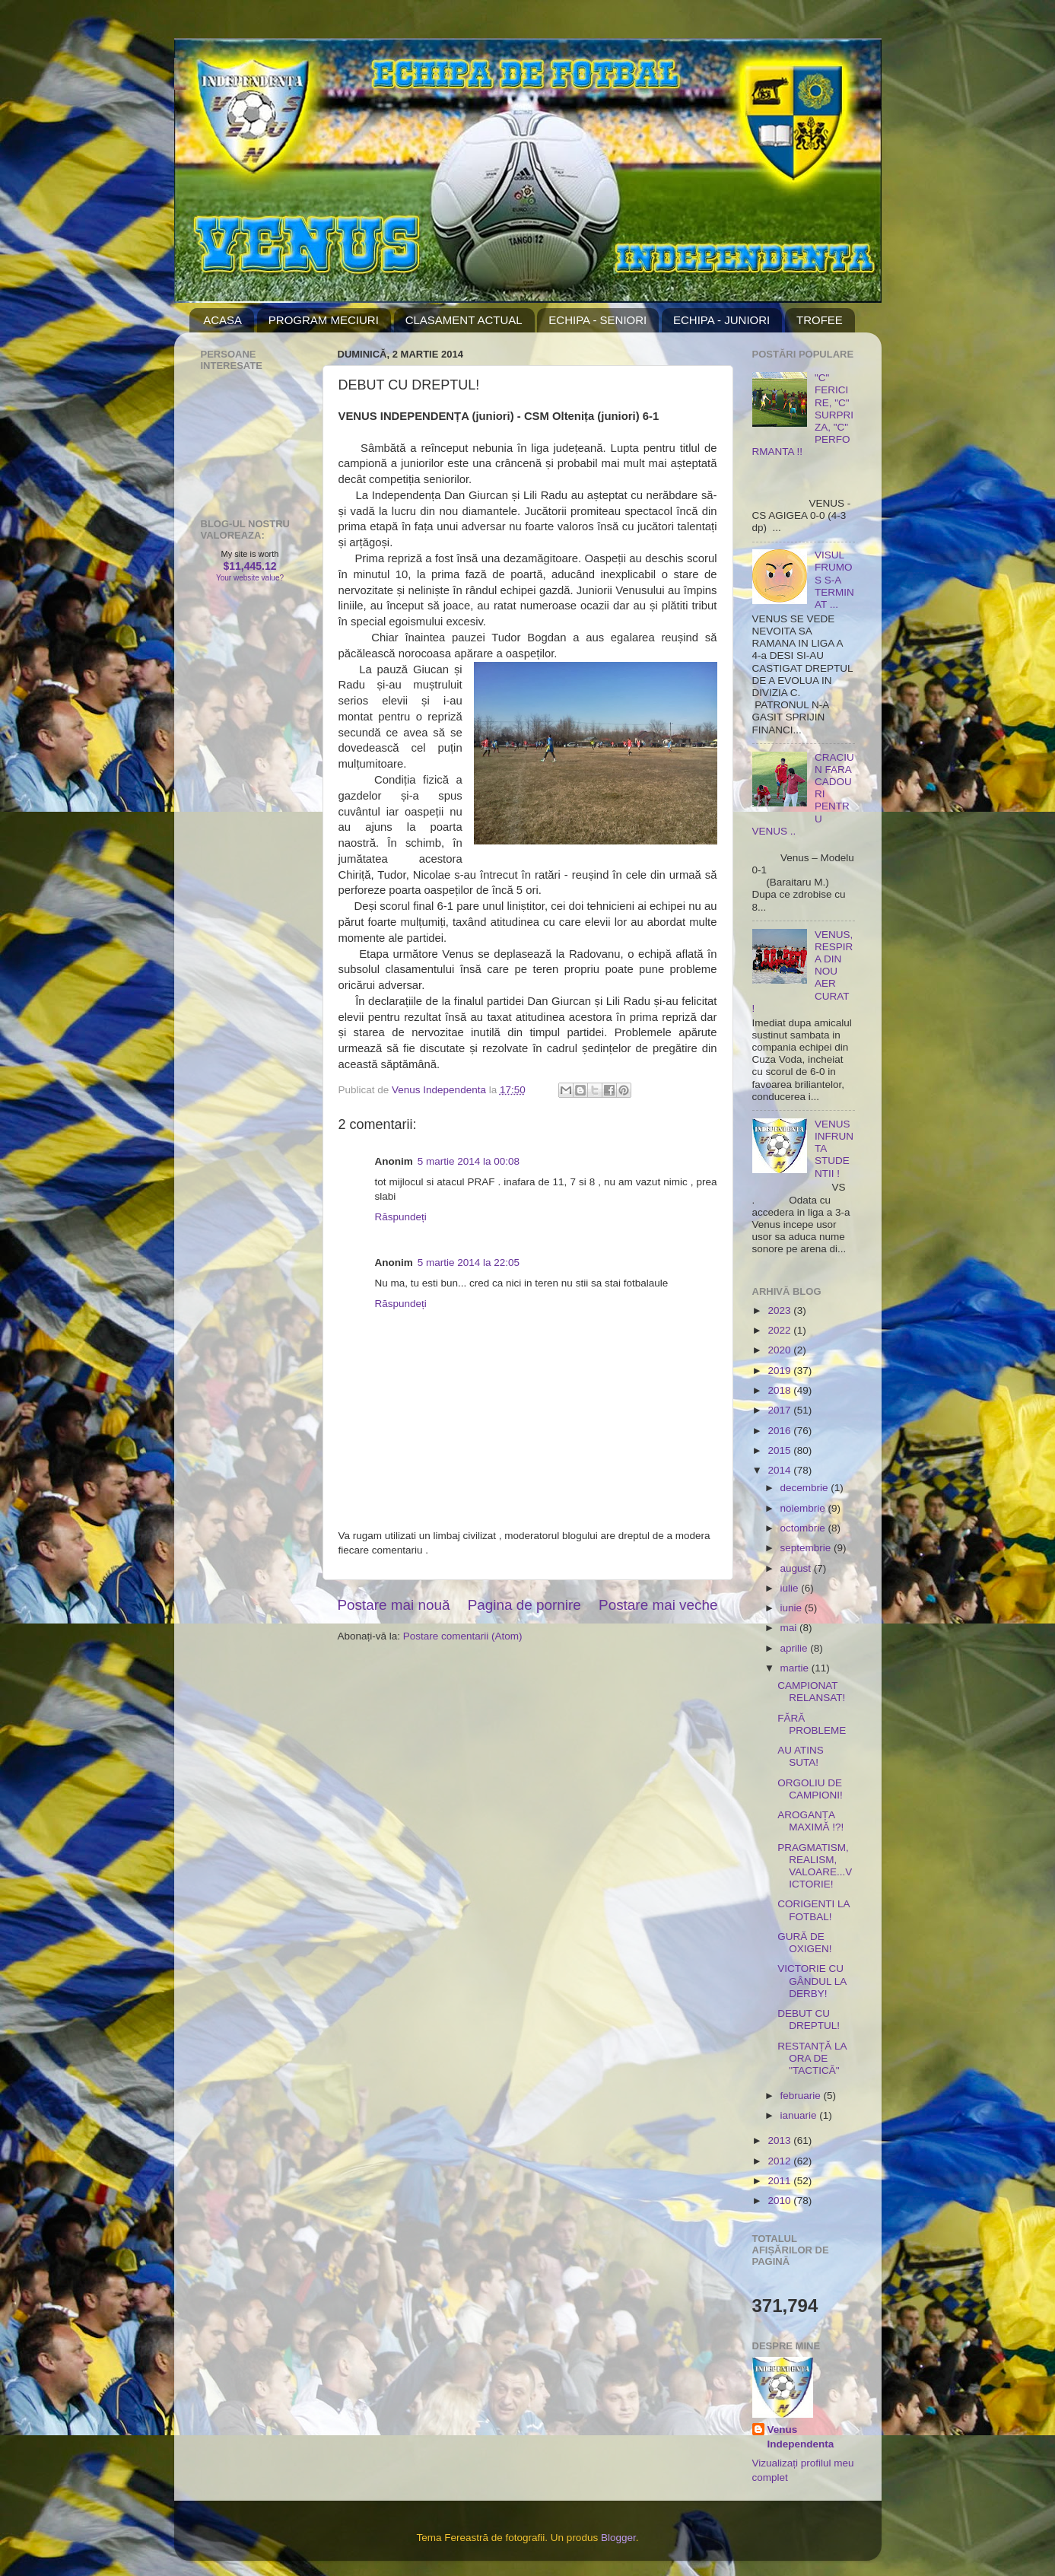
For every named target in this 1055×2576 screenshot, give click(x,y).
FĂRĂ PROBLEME (811, 1724)
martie (796, 1668)
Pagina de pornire (524, 1605)
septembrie (807, 1548)
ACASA (222, 319)
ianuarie (800, 2115)
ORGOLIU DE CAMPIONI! (810, 1789)
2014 (780, 1470)
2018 (780, 1390)
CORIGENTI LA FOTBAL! (813, 1910)
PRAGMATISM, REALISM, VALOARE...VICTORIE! (814, 1866)
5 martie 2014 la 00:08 (469, 1161)
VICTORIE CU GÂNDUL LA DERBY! (811, 1981)
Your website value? (250, 578)
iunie (792, 1608)
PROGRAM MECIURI (324, 319)
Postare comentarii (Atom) (463, 1636)
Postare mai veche (658, 1605)
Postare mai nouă (394, 1605)
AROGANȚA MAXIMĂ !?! (810, 1821)
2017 (780, 1410)
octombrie (804, 1528)
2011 (780, 2180)
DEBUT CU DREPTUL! (808, 2019)
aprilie (795, 1648)
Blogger (618, 2537)
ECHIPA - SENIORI (597, 319)
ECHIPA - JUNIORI (721, 319)
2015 (780, 1450)
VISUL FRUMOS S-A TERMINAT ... (834, 579)
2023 (780, 1310)
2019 (780, 1370)
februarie (802, 2095)
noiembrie (804, 1508)
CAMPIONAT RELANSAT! (811, 1691)
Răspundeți (401, 1217)
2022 (780, 1330)
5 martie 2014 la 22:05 (469, 1262)
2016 (780, 1430)
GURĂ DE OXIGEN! (804, 1942)
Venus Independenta (800, 2437)
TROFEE (819, 319)
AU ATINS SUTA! (800, 1756)
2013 (780, 2140)
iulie (791, 1588)
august (797, 1568)
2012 (780, 2161)
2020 (780, 1350)
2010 (780, 2200)
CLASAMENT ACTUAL (464, 319)
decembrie (805, 1487)
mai (790, 1627)
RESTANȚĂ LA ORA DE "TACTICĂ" (812, 2058)
